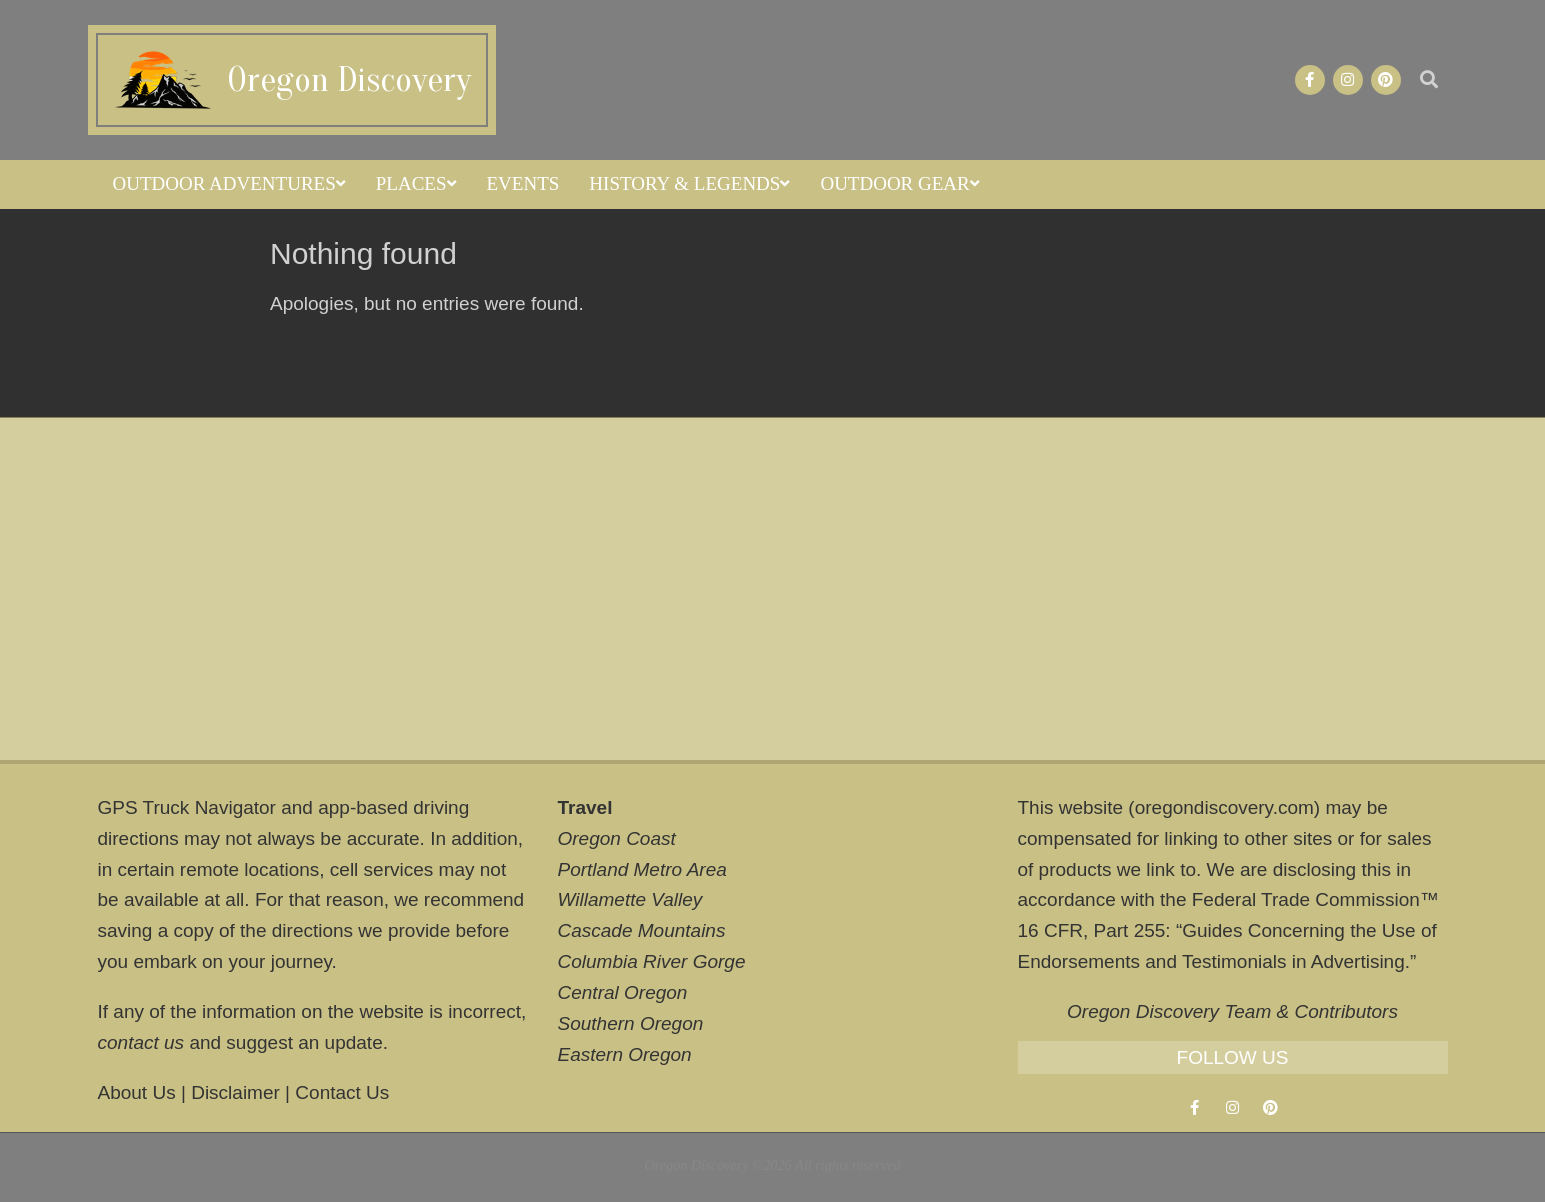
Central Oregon (623, 992)
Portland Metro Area (642, 869)
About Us (137, 1092)
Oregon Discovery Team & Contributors (1232, 1011)
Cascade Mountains (642, 930)
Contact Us (342, 1092)
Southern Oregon (631, 1023)
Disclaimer (235, 1092)
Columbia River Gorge (652, 961)
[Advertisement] (773, 589)
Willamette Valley (630, 899)
